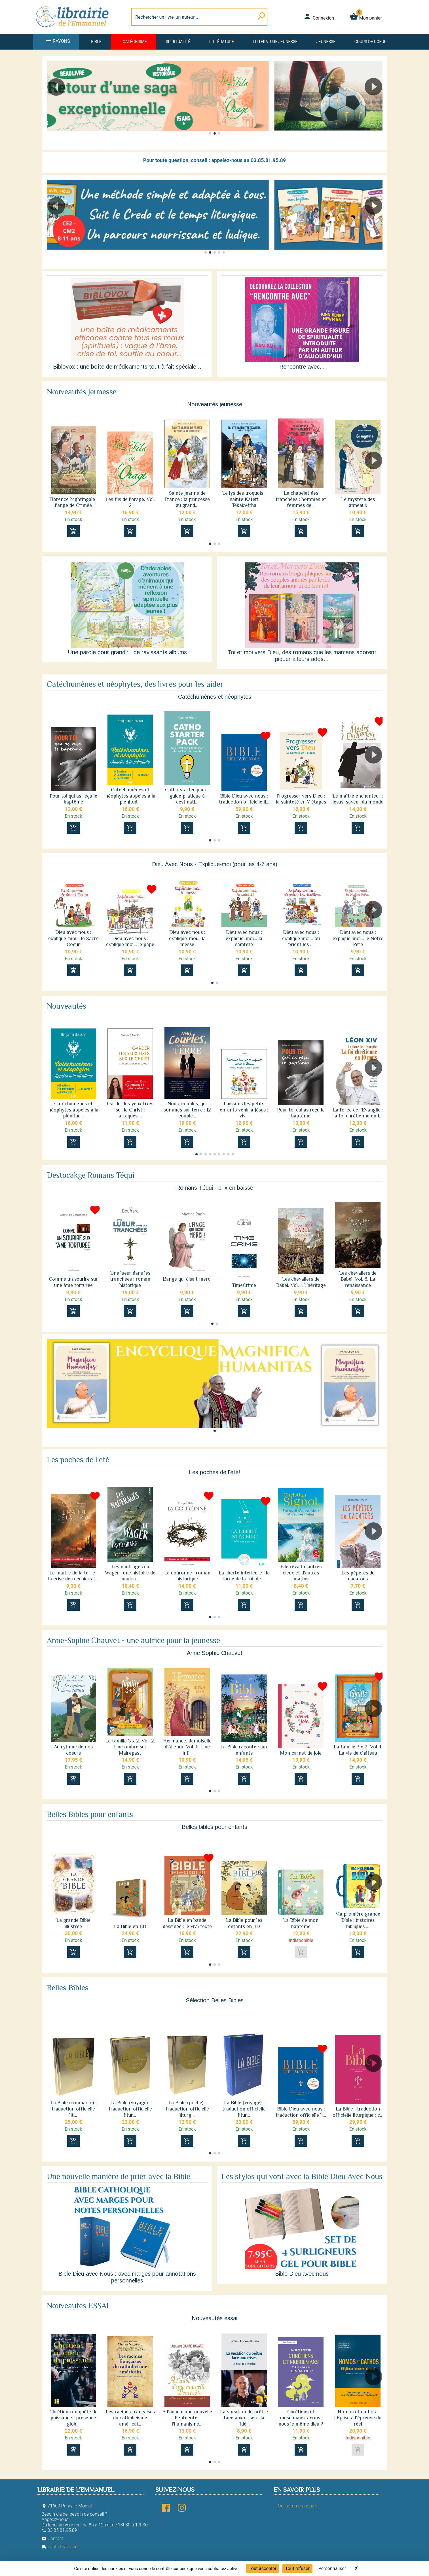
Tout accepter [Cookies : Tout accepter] (262, 2568)
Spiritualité (178, 41)
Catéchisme (135, 41)
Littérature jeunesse (275, 41)
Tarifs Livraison (60, 2546)
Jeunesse (325, 41)
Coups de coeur (370, 41)
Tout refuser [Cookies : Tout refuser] (297, 2568)
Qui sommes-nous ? (297, 2506)
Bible (96, 41)
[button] (376, 103)
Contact (52, 2538)
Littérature (221, 41)
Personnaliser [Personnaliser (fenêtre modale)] (332, 2568)
